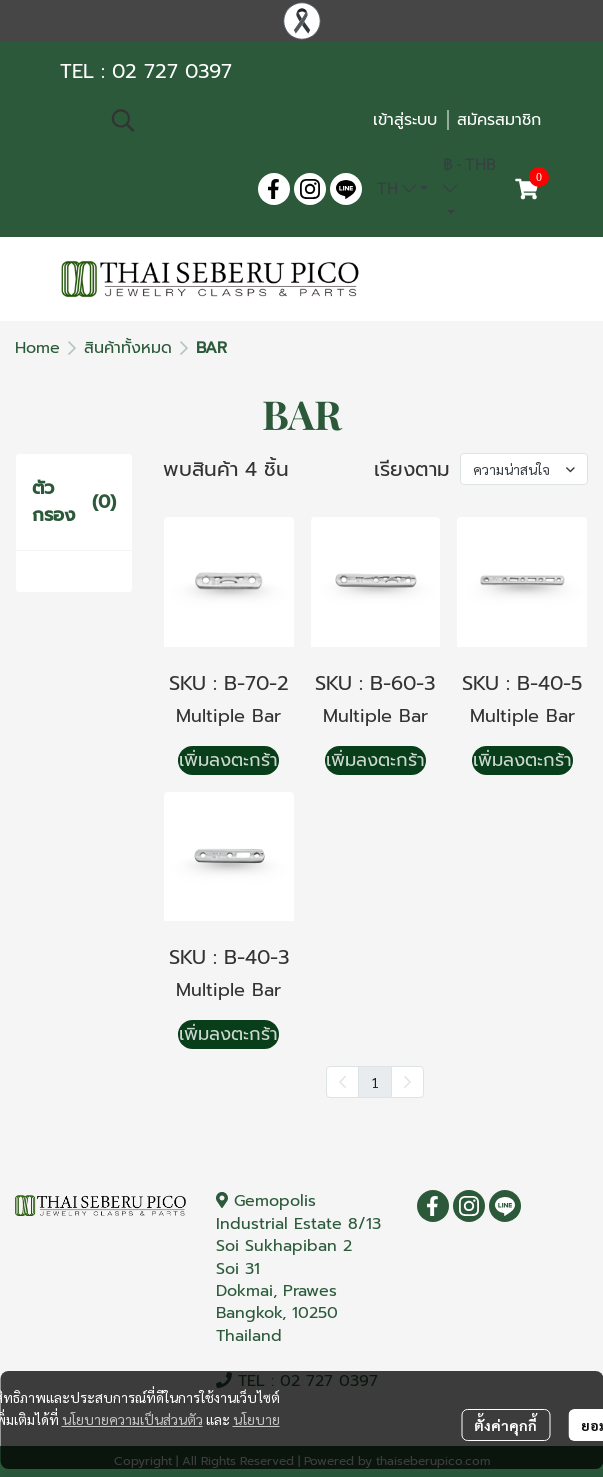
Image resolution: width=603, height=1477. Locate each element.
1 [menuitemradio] (375, 1082)
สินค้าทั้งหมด (128, 348)
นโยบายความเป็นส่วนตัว (132, 1419)
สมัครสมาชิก (499, 120)
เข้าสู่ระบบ (405, 120)
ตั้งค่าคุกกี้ (505, 1425)
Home (37, 348)
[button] (231, 120)
